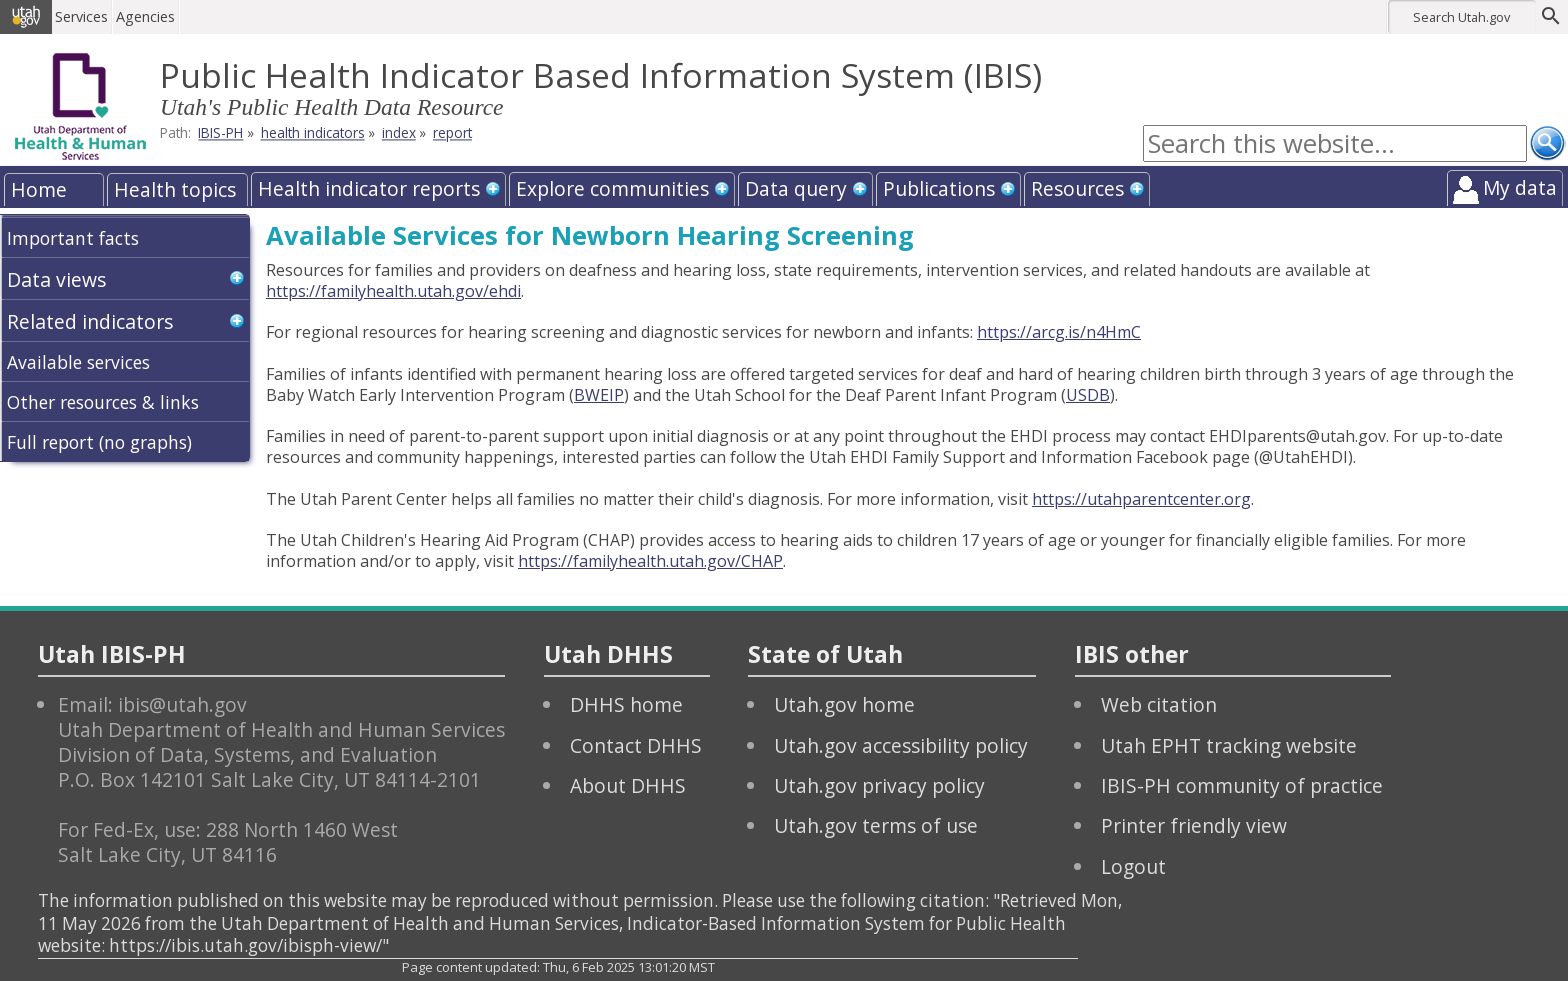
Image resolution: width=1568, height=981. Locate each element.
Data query (796, 188)
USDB (1088, 395)
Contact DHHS (636, 745)
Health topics (175, 189)
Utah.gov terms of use (876, 825)
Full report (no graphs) (99, 442)
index (399, 133)
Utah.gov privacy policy (879, 785)
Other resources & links (103, 402)
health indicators (313, 133)
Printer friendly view (1194, 825)
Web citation (1159, 704)
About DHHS (628, 785)
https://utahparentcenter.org (1141, 499)
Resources (1077, 188)
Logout (1133, 866)
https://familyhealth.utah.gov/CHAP (650, 561)
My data (1520, 187)
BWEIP (599, 395)
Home (39, 189)
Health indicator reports (369, 188)
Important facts (73, 238)
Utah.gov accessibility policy (901, 745)
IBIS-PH (220, 133)
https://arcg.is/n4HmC (1059, 332)
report (452, 133)
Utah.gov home (844, 704)
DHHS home (626, 704)
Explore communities (612, 188)
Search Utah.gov (1461, 17)
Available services (78, 362)
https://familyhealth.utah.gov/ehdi (393, 291)
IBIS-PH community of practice (1242, 785)
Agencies (147, 16)
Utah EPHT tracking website (1229, 745)
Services (83, 16)
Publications (939, 188)
